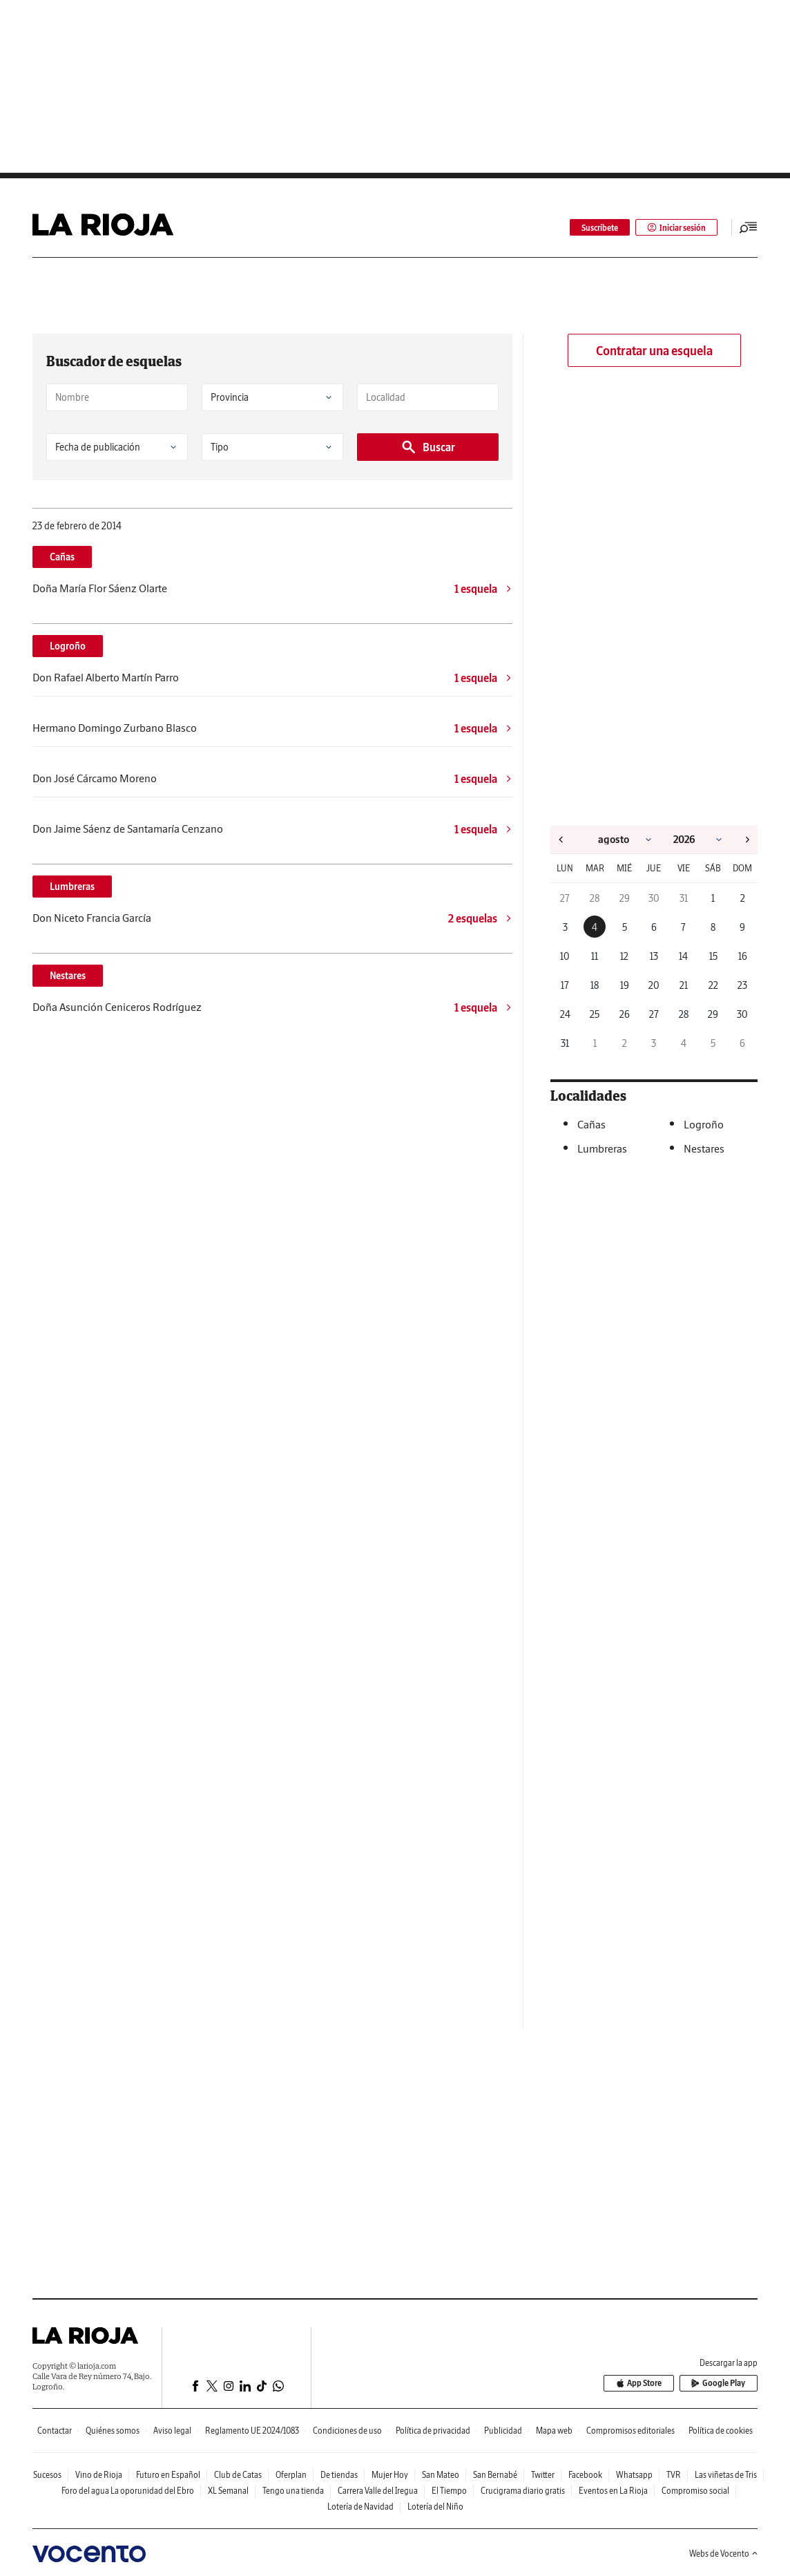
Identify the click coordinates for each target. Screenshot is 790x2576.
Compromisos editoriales (630, 2430)
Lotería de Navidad (360, 2506)
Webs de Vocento (723, 2553)
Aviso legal (172, 2430)
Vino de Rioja (98, 2475)
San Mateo (440, 2475)
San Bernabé (495, 2475)
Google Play (719, 2383)
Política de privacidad (433, 2430)
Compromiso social (695, 2490)
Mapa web (554, 2430)
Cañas (62, 557)
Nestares (68, 975)
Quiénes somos (112, 2430)
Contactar (54, 2430)
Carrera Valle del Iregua (378, 2490)
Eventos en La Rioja (613, 2490)
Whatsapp (634, 2475)
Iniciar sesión (676, 227)
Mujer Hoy (390, 2475)
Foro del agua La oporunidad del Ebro (127, 2490)
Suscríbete (599, 227)
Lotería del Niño (435, 2506)
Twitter (543, 2475)
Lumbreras (72, 886)
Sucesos (47, 2475)
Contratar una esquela (654, 351)
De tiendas (339, 2475)
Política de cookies (720, 2430)
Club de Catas (238, 2475)
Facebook (585, 2475)
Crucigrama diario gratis (523, 2490)
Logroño (68, 646)
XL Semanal (228, 2490)
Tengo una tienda (293, 2490)
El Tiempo (449, 2490)
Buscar (428, 447)
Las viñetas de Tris (726, 2475)
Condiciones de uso (347, 2430)
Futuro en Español (168, 2475)
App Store (640, 2383)
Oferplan (291, 2475)
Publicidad (503, 2430)
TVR (673, 2475)
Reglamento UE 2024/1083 (252, 2430)
